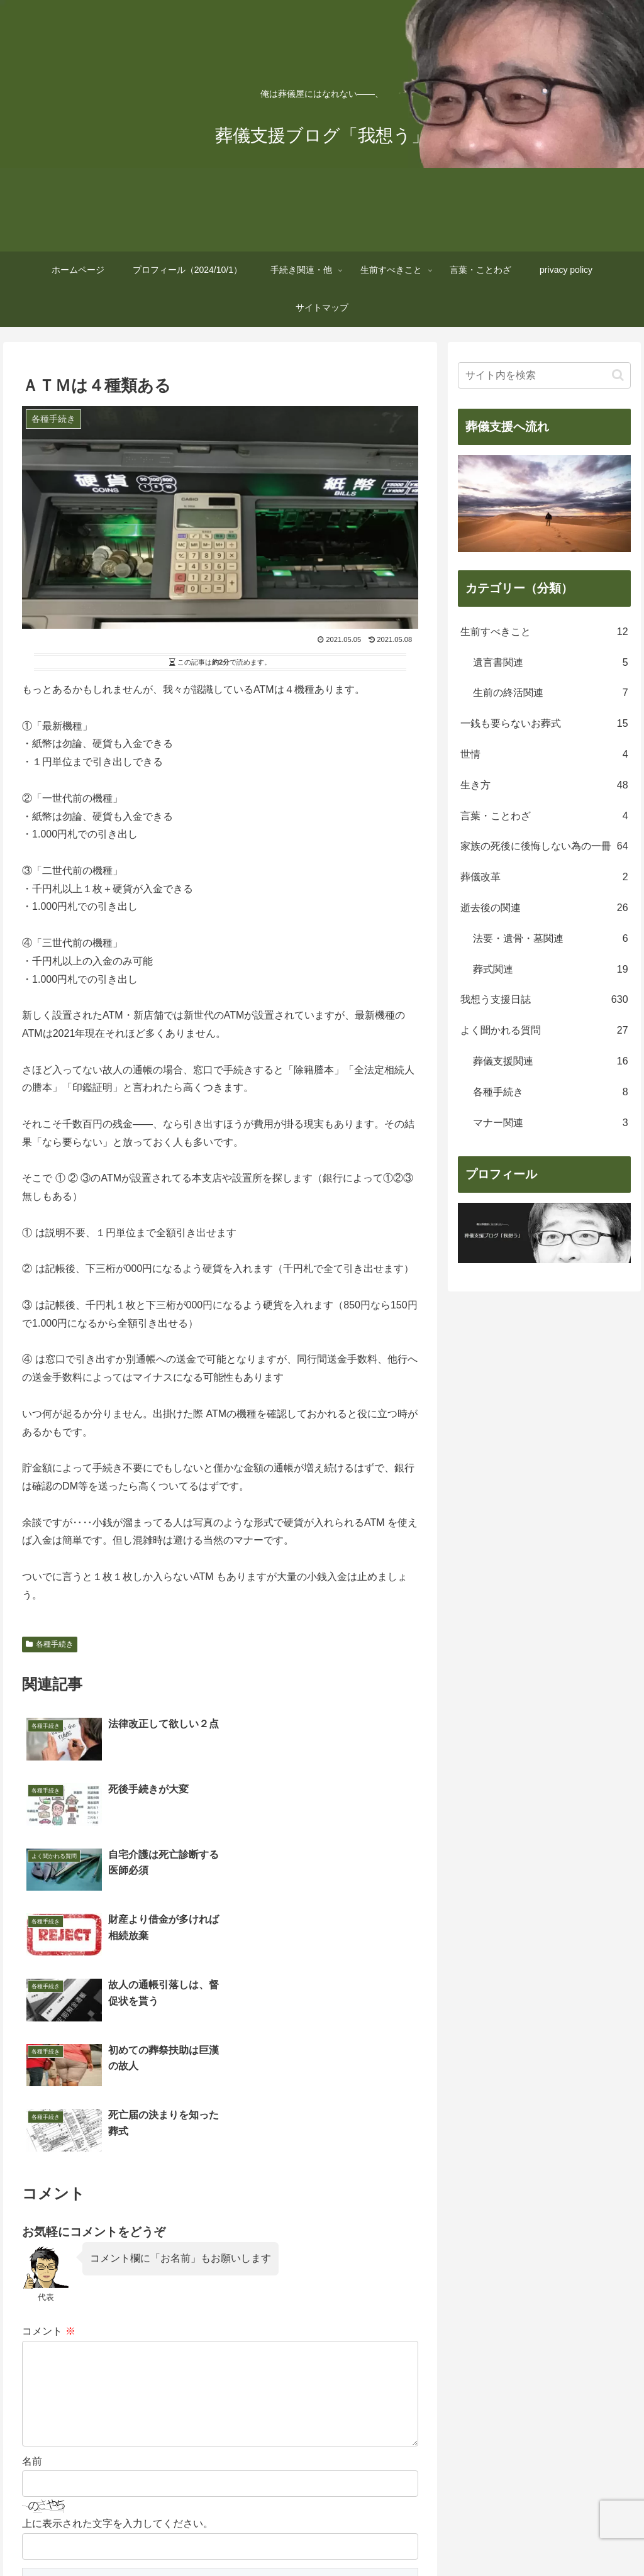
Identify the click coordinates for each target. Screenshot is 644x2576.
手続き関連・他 (275, 2537)
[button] (618, 375)
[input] (544, 375)
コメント (48, 2135)
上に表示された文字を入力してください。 (117, 2348)
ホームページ (82, 2537)
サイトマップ (561, 2537)
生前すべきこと (350, 2537)
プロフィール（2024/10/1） (176, 2537)
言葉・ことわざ (425, 2537)
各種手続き (50, 1644)
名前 (32, 2285)
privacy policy (495, 2537)
